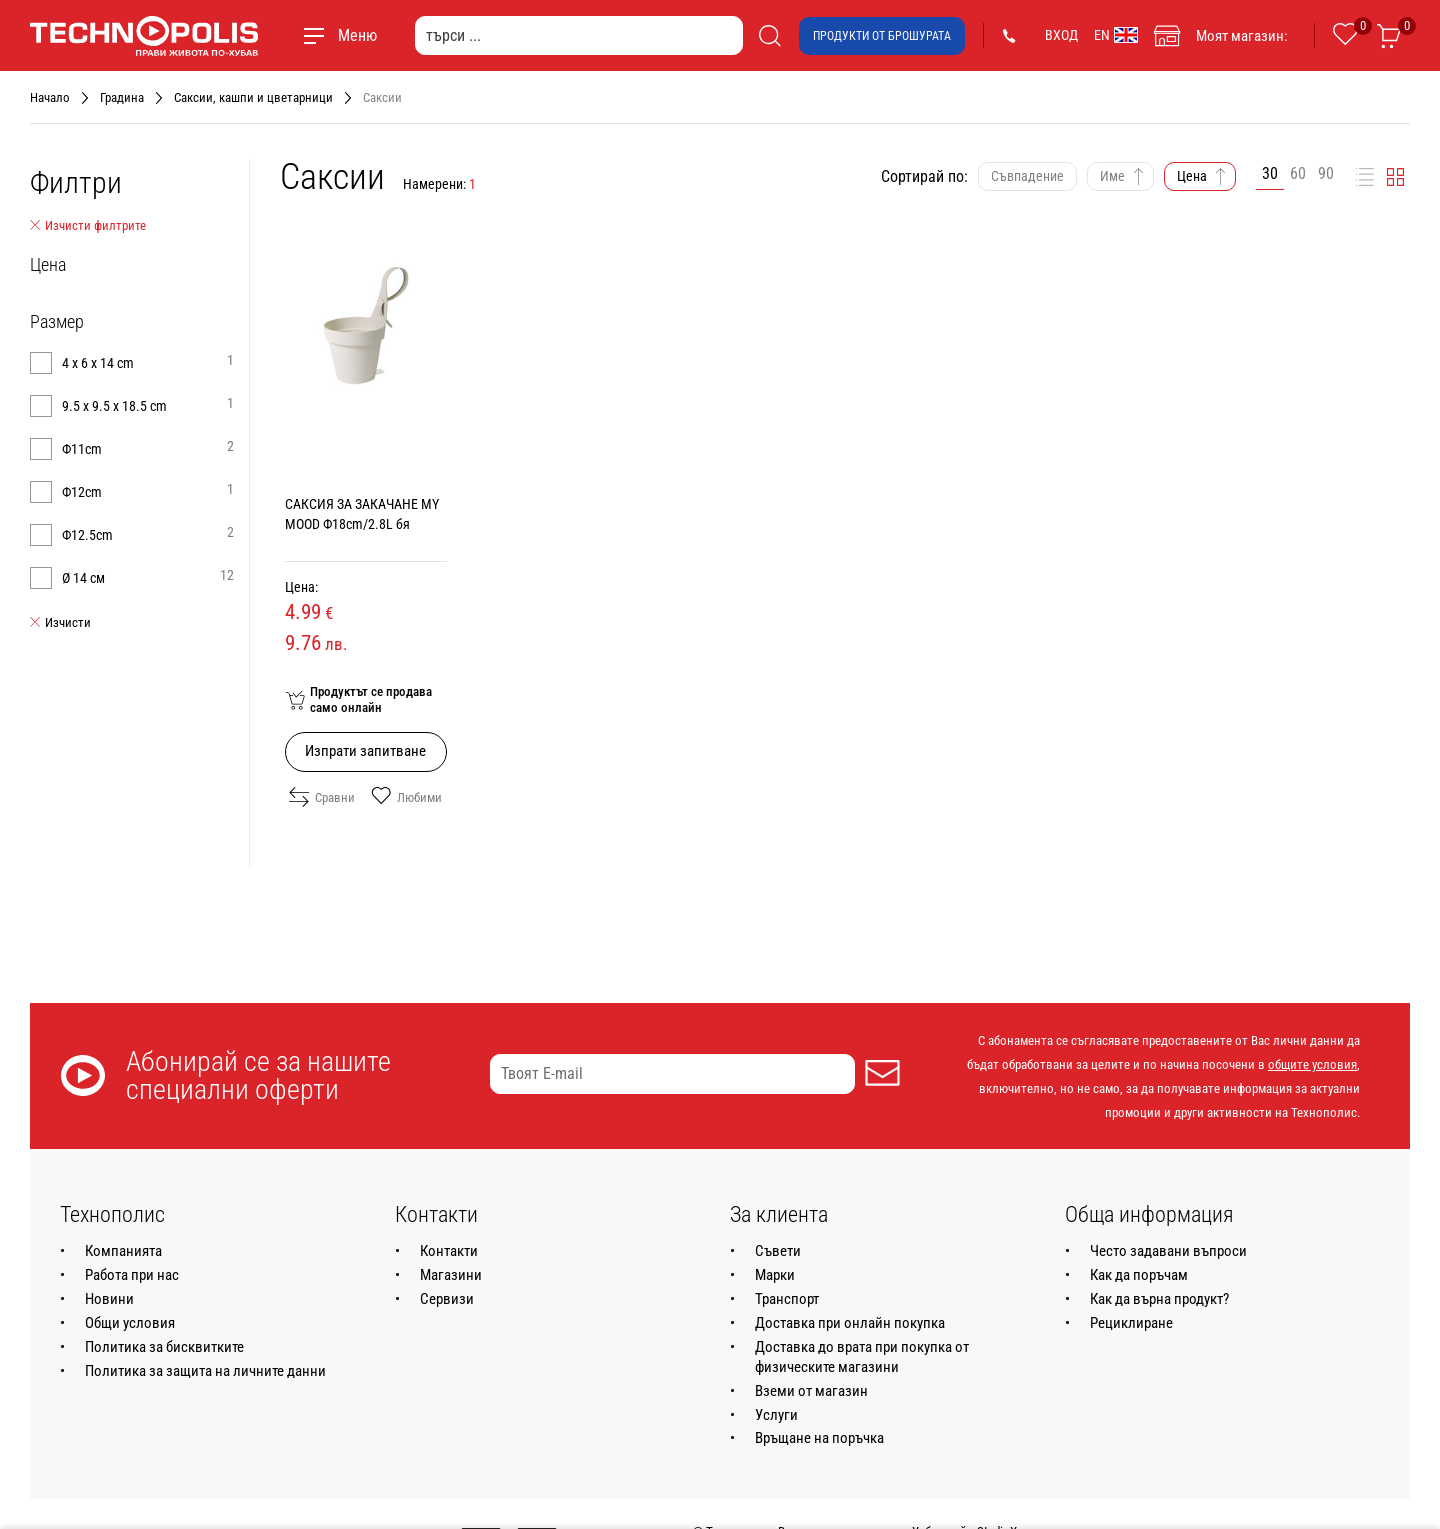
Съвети (778, 1251)
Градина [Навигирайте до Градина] (122, 97)
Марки (775, 1275)
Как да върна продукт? (1159, 1299)
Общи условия (130, 1323)
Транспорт (787, 1299)
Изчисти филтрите (88, 226)
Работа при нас (132, 1275)
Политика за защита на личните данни (205, 1371)
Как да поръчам (1139, 1275)
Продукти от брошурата (882, 36)
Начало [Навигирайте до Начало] (50, 97)
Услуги (776, 1415)
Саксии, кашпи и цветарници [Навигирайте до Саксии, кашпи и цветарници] (253, 97)
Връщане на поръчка (819, 1438)
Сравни (322, 797)
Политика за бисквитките (164, 1347)
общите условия (1312, 1064)
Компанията (123, 1251)
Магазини (451, 1275)
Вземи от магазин (811, 1391)
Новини (109, 1299)
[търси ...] (579, 35)
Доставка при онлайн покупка (850, 1323)
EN (1116, 35)
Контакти (449, 1251)
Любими (406, 797)
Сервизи (447, 1299)
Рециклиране (1131, 1323)
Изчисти (60, 623)
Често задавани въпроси (1168, 1251)
